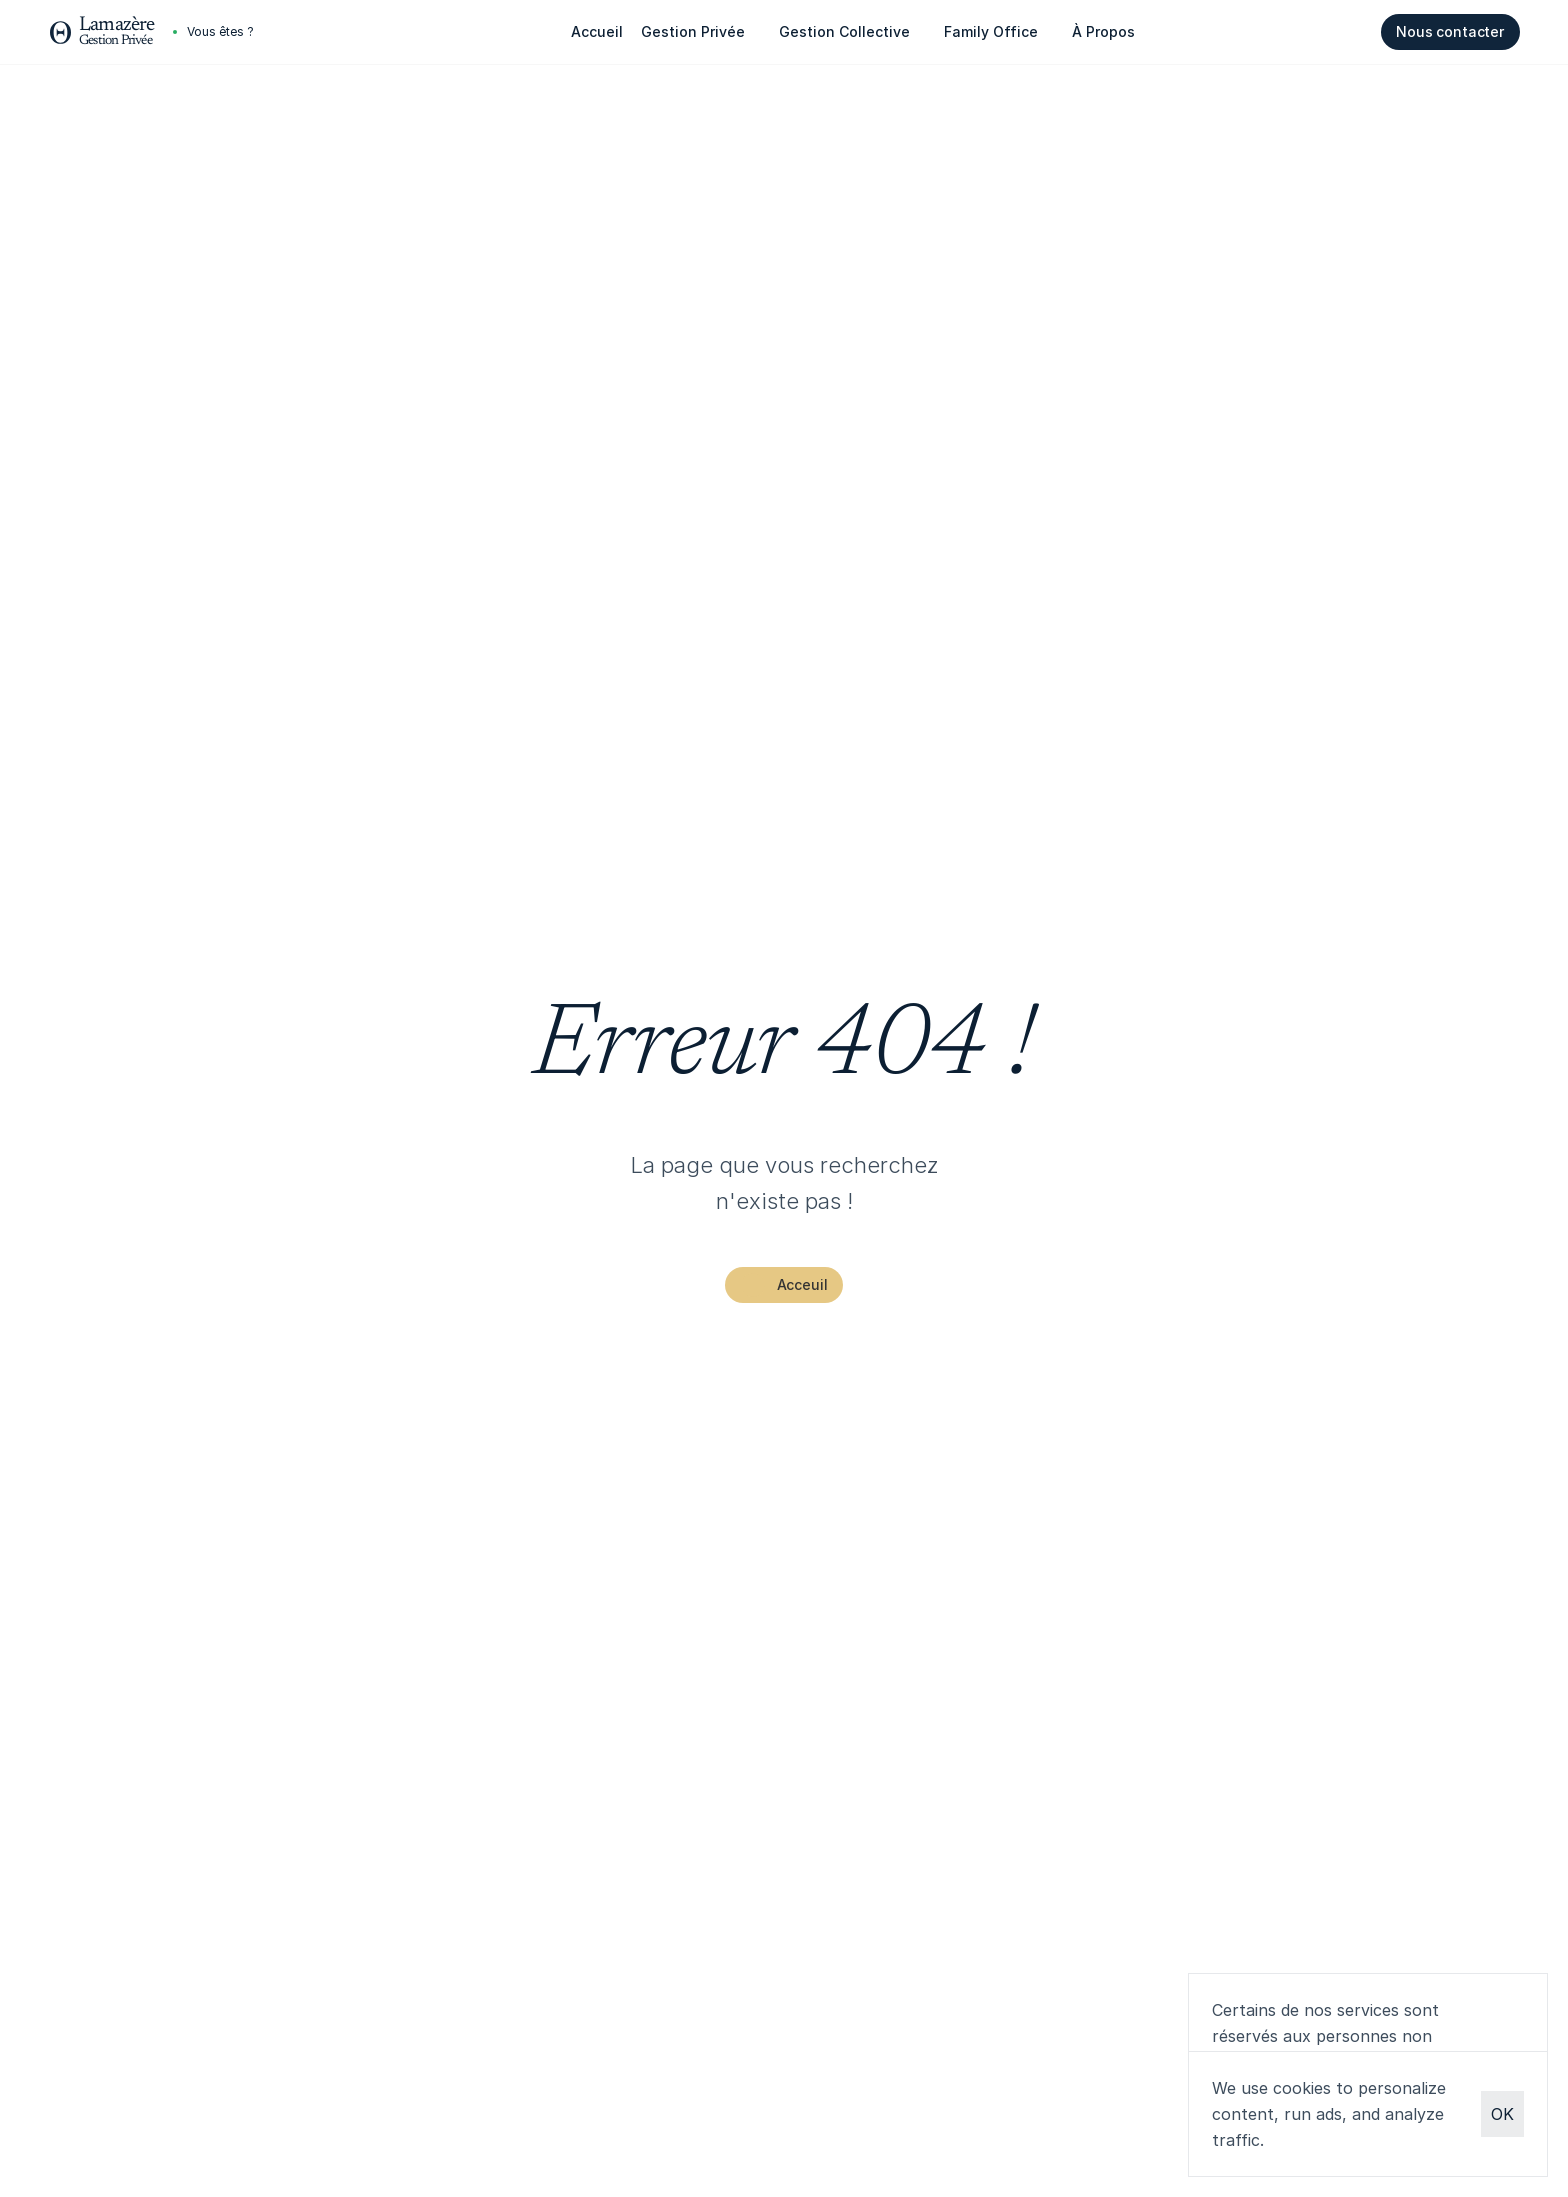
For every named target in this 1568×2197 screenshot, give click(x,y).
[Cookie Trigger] (220, 32)
